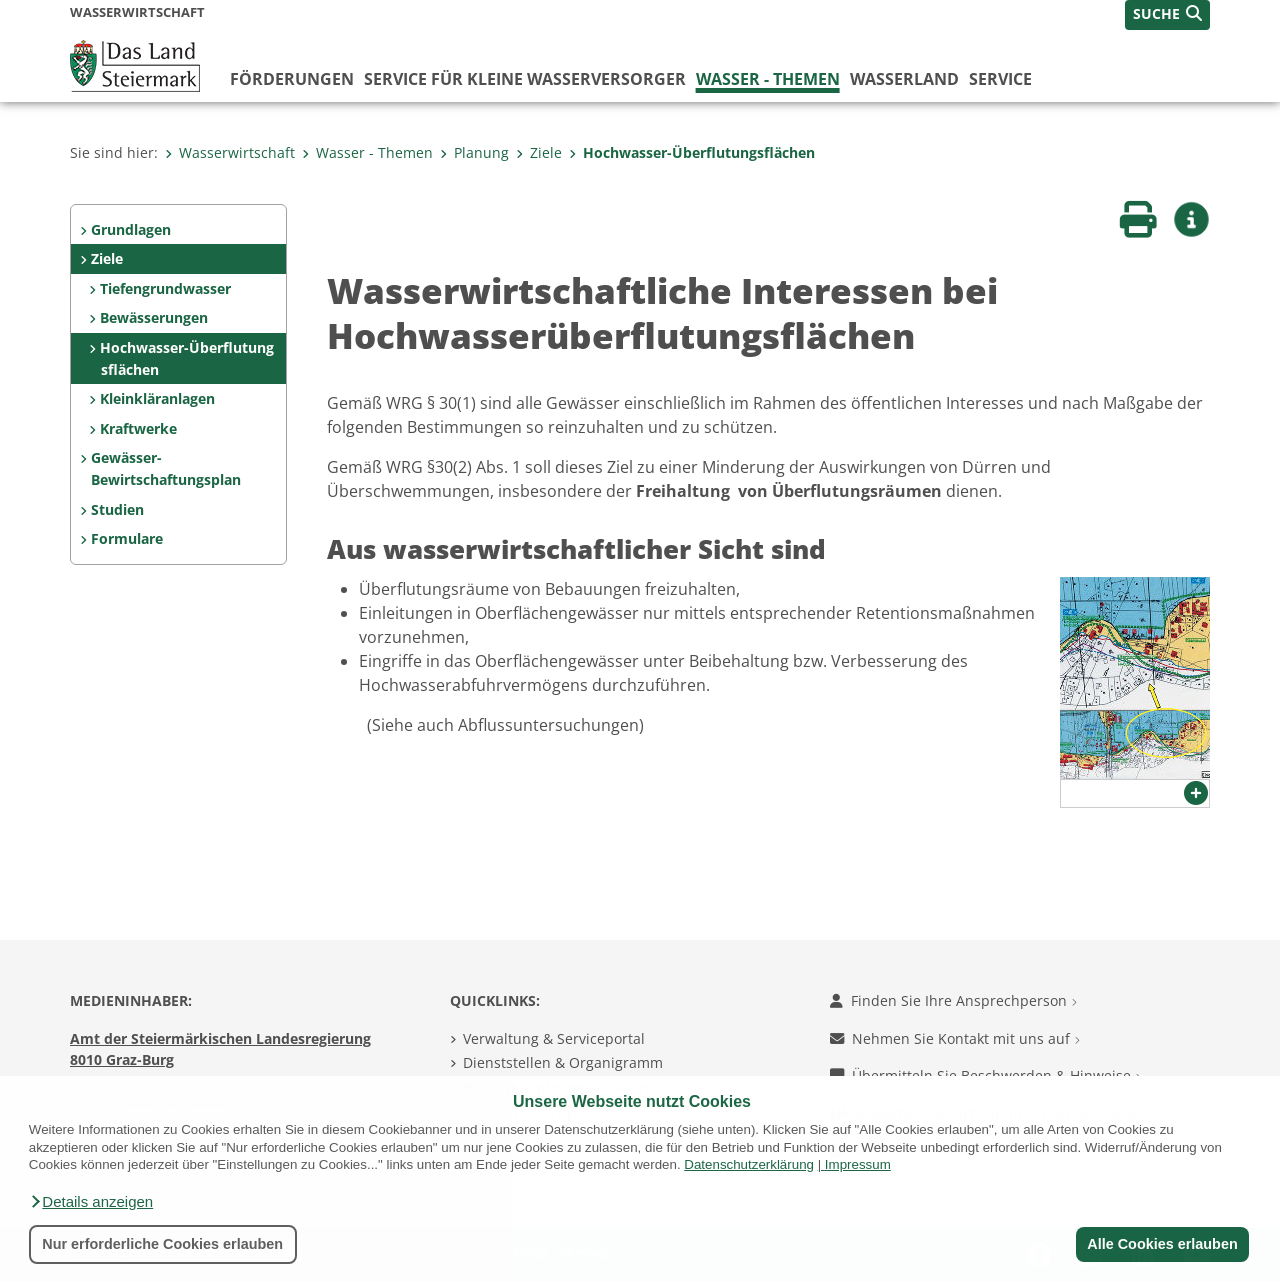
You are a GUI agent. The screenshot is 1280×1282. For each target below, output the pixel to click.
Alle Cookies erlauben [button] (1162, 1244)
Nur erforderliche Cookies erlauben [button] (162, 1244)
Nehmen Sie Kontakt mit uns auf (955, 1038)
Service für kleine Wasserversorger (525, 79)
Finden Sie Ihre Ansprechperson (953, 1000)
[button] (91, 1202)
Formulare (127, 538)
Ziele (539, 152)
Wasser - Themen (768, 79)
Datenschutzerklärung (749, 1164)
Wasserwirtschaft (230, 152)
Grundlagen (131, 229)
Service (1000, 79)
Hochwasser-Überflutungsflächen (692, 152)
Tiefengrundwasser (165, 288)
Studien (117, 509)
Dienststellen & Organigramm (563, 1062)
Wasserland (904, 79)
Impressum (858, 1164)
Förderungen (292, 79)
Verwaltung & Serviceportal (554, 1038)
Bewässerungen (154, 317)
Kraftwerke (138, 428)
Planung (474, 152)
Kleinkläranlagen (157, 398)
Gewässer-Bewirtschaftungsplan (166, 468)
